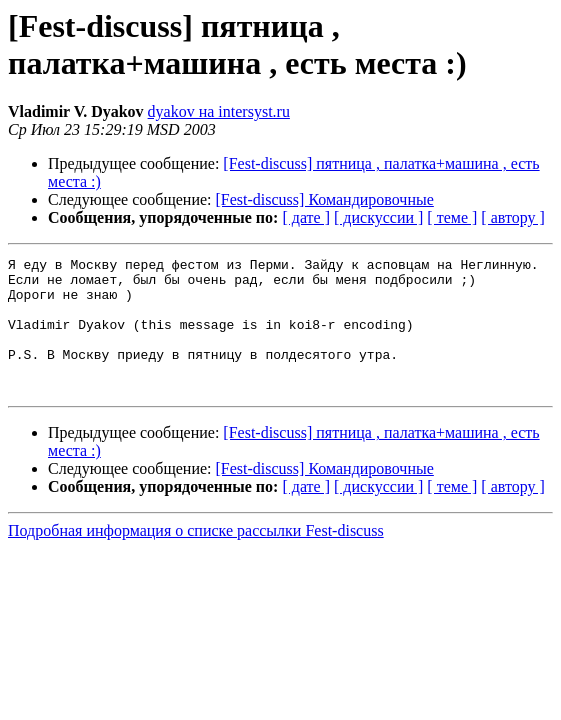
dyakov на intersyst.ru (219, 111)
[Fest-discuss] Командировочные (325, 199)
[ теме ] (452, 217)
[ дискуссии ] (378, 217)
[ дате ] (306, 217)
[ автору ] (512, 217)
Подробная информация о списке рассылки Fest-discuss (196, 557)
